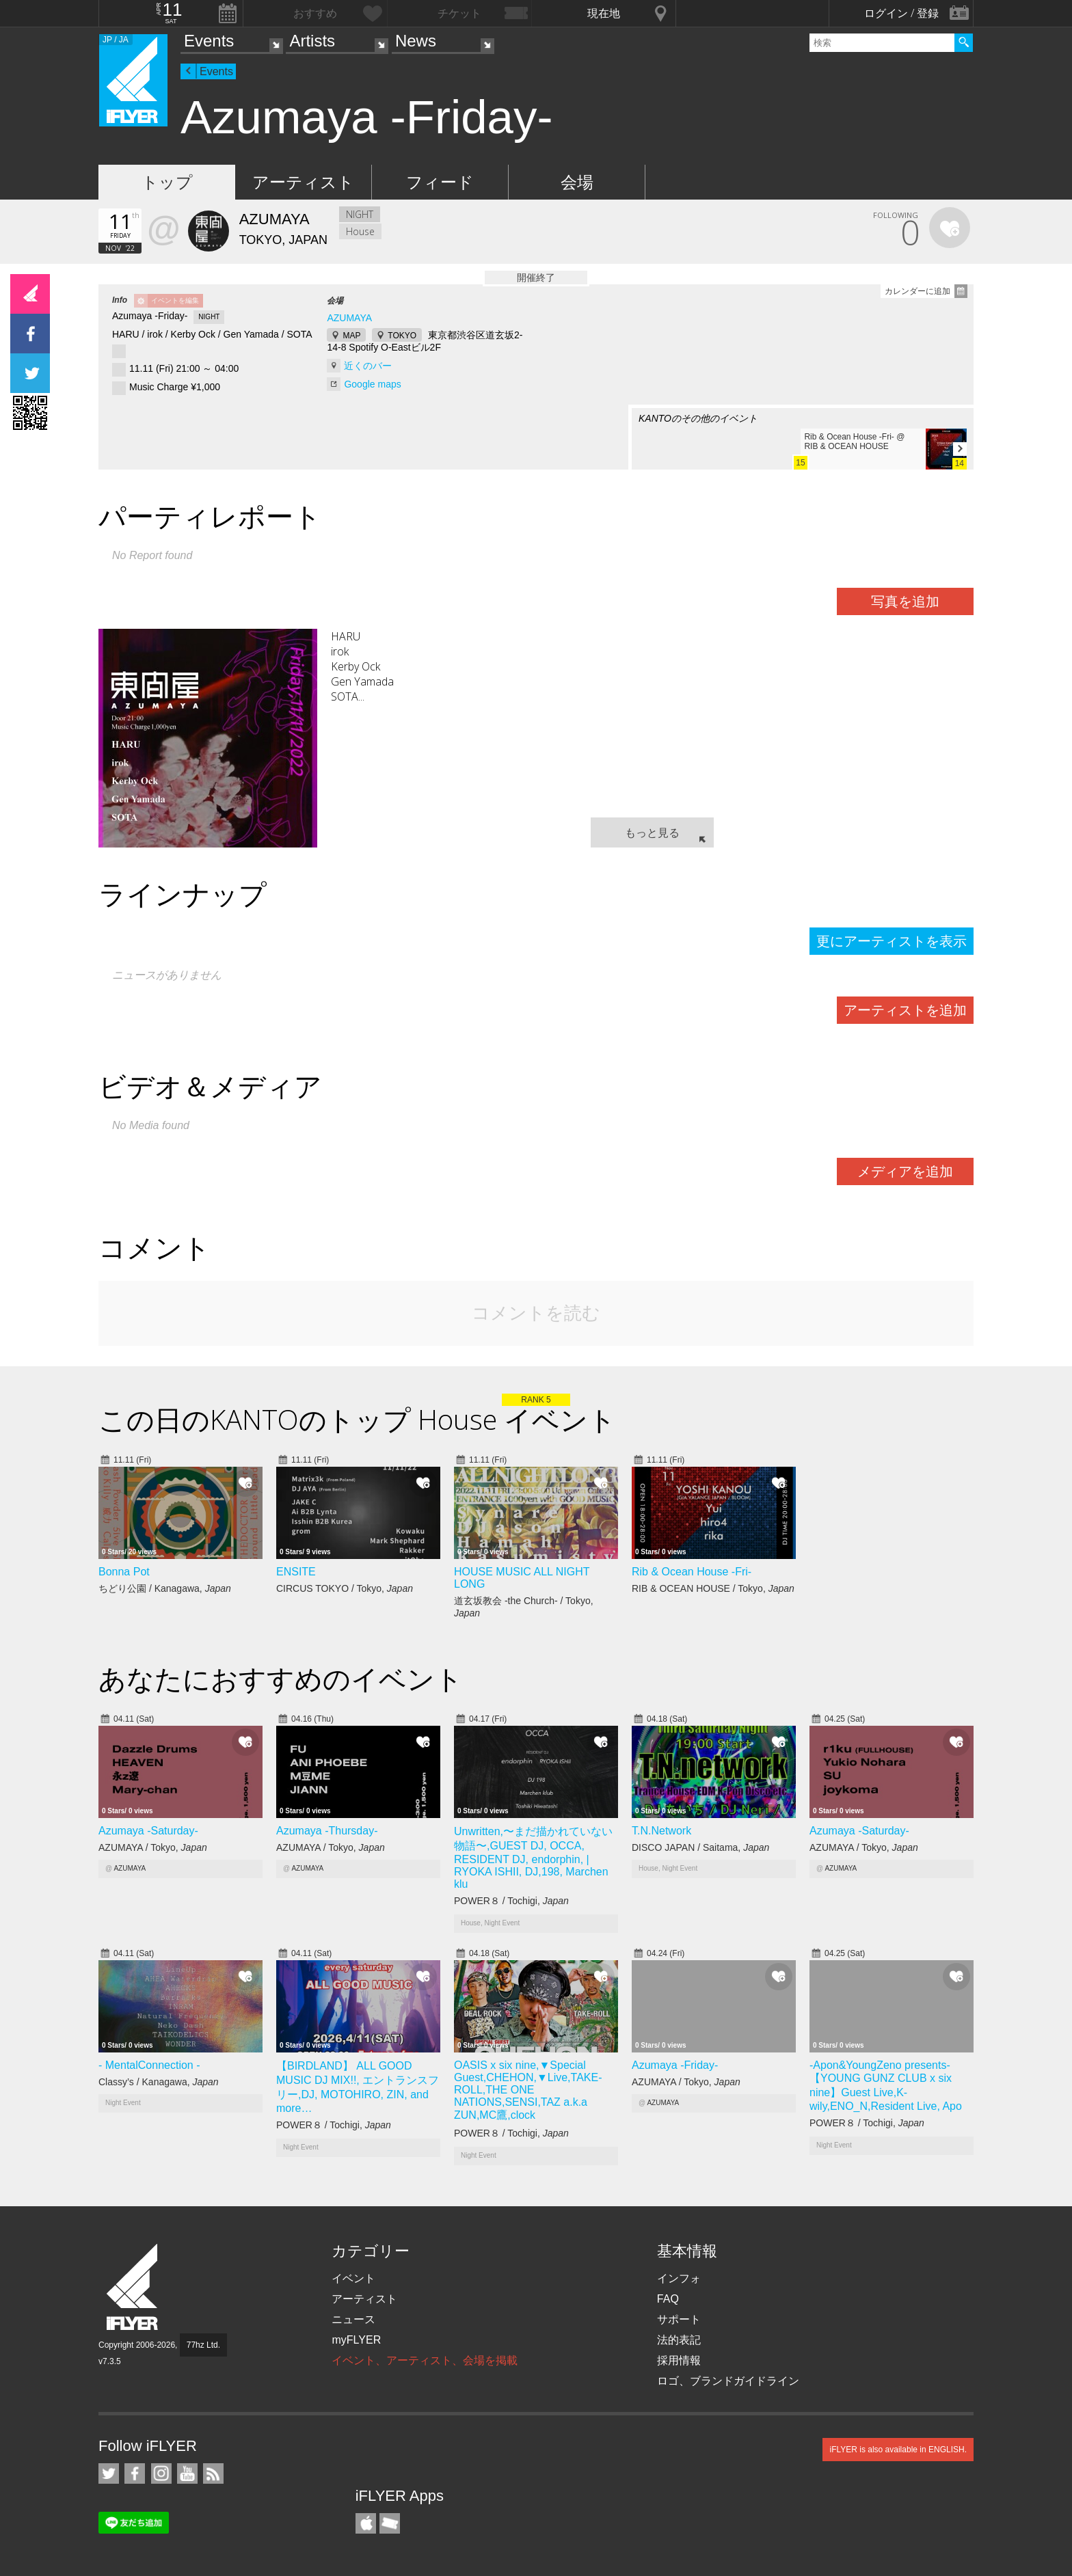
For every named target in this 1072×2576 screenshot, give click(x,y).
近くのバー (368, 365)
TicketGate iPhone (389, 2523)
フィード (440, 182)
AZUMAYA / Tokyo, (152, 1847)
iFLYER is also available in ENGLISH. (898, 2449)
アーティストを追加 (905, 1010)
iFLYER (133, 2287)
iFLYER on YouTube (187, 2473)
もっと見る (652, 832)
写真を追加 (905, 601)
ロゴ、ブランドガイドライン (728, 2381)
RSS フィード (213, 2473)
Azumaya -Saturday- (148, 1830)
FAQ (668, 2299)
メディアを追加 (905, 1171)
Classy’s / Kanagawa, (158, 2081)
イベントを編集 (175, 300)
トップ (167, 182)
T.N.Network (661, 1830)
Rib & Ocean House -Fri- (691, 1571)
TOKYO (402, 335)
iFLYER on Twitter (108, 2473)
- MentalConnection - (149, 2065)
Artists (312, 40)
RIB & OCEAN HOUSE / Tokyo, (713, 1588)
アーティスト (303, 182)
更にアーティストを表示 (891, 941)
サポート (679, 2319)
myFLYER (356, 2340)
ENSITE (296, 1571)
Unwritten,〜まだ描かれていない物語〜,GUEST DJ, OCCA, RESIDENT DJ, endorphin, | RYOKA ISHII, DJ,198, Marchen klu (533, 1858)
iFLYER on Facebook (134, 2473)
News (415, 40)
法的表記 (679, 2340)
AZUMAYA (349, 317)
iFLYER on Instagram (161, 2473)
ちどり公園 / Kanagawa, (164, 1588)
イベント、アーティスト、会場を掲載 (425, 2360)
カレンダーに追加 (917, 291)
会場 (577, 182)
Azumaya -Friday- (675, 2065)
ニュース (353, 2319)
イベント (353, 2278)
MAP (351, 335)
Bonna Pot (124, 1571)
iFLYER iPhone (366, 2523)
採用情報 (679, 2360)
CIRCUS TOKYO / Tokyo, (344, 1588)
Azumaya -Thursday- (327, 1830)
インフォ (679, 2278)
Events (209, 40)
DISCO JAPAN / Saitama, (700, 1847)
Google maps (372, 384)
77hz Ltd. (203, 2345)
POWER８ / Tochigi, (511, 1900)
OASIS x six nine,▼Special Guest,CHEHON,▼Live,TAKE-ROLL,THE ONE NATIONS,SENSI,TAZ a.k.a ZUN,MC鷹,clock (528, 2090)
